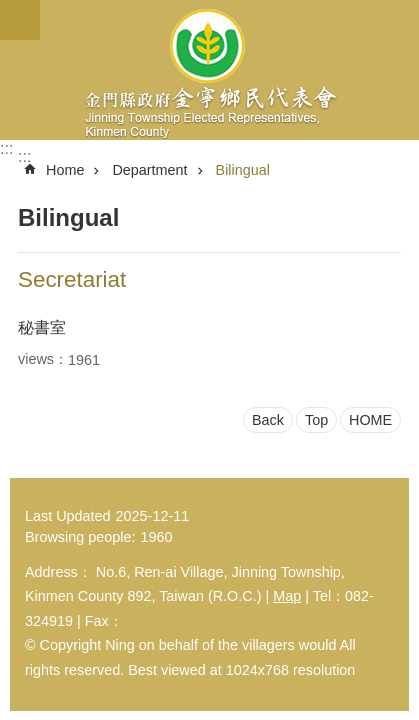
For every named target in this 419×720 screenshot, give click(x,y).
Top (316, 420)
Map (287, 596)
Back (268, 420)
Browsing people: (80, 537)
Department (149, 170)
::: (6, 148)
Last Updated (68, 516)
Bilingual (243, 170)
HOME (370, 420)
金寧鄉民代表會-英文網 (209, 70)
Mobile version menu (20, 20)
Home (65, 170)
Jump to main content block (10, 10)
